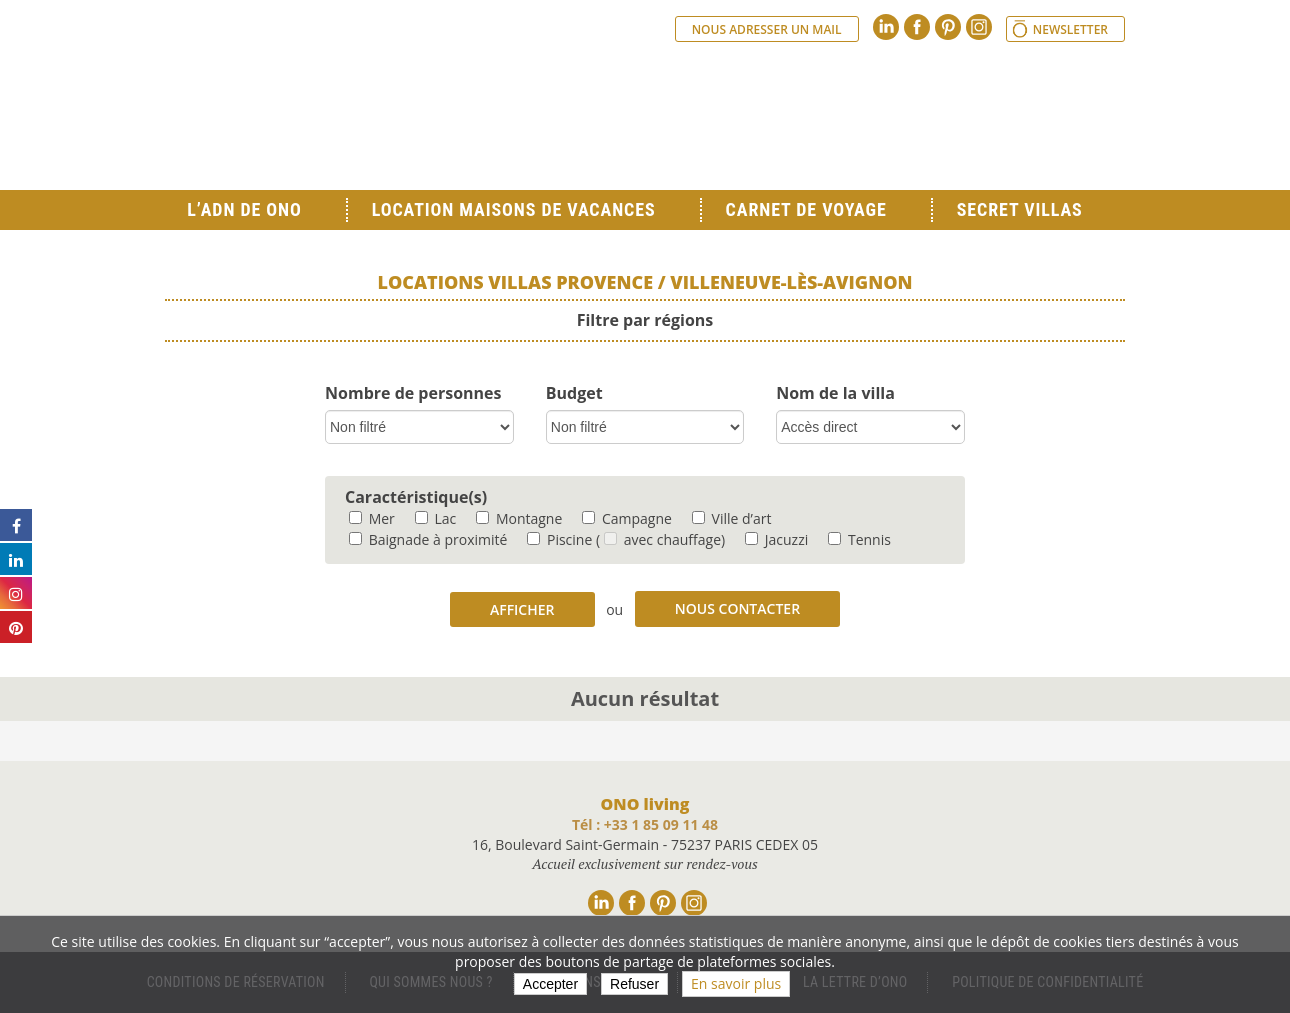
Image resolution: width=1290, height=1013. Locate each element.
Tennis (859, 539)
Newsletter (1070, 29)
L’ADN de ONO (244, 209)
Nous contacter (737, 608)
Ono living (385, 110)
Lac (435, 518)
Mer (372, 518)
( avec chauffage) (660, 539)
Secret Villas (1020, 209)
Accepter (550, 984)
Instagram (979, 27)
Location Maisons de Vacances (514, 209)
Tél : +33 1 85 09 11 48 (645, 824)
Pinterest (948, 27)
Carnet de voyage (806, 209)
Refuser (634, 984)
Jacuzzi (776, 539)
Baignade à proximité (428, 539)
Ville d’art (732, 518)
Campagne (627, 518)
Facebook (917, 27)
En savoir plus (736, 983)
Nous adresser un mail (767, 29)
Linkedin (886, 27)
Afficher (522, 609)
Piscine (559, 539)
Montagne (519, 518)
